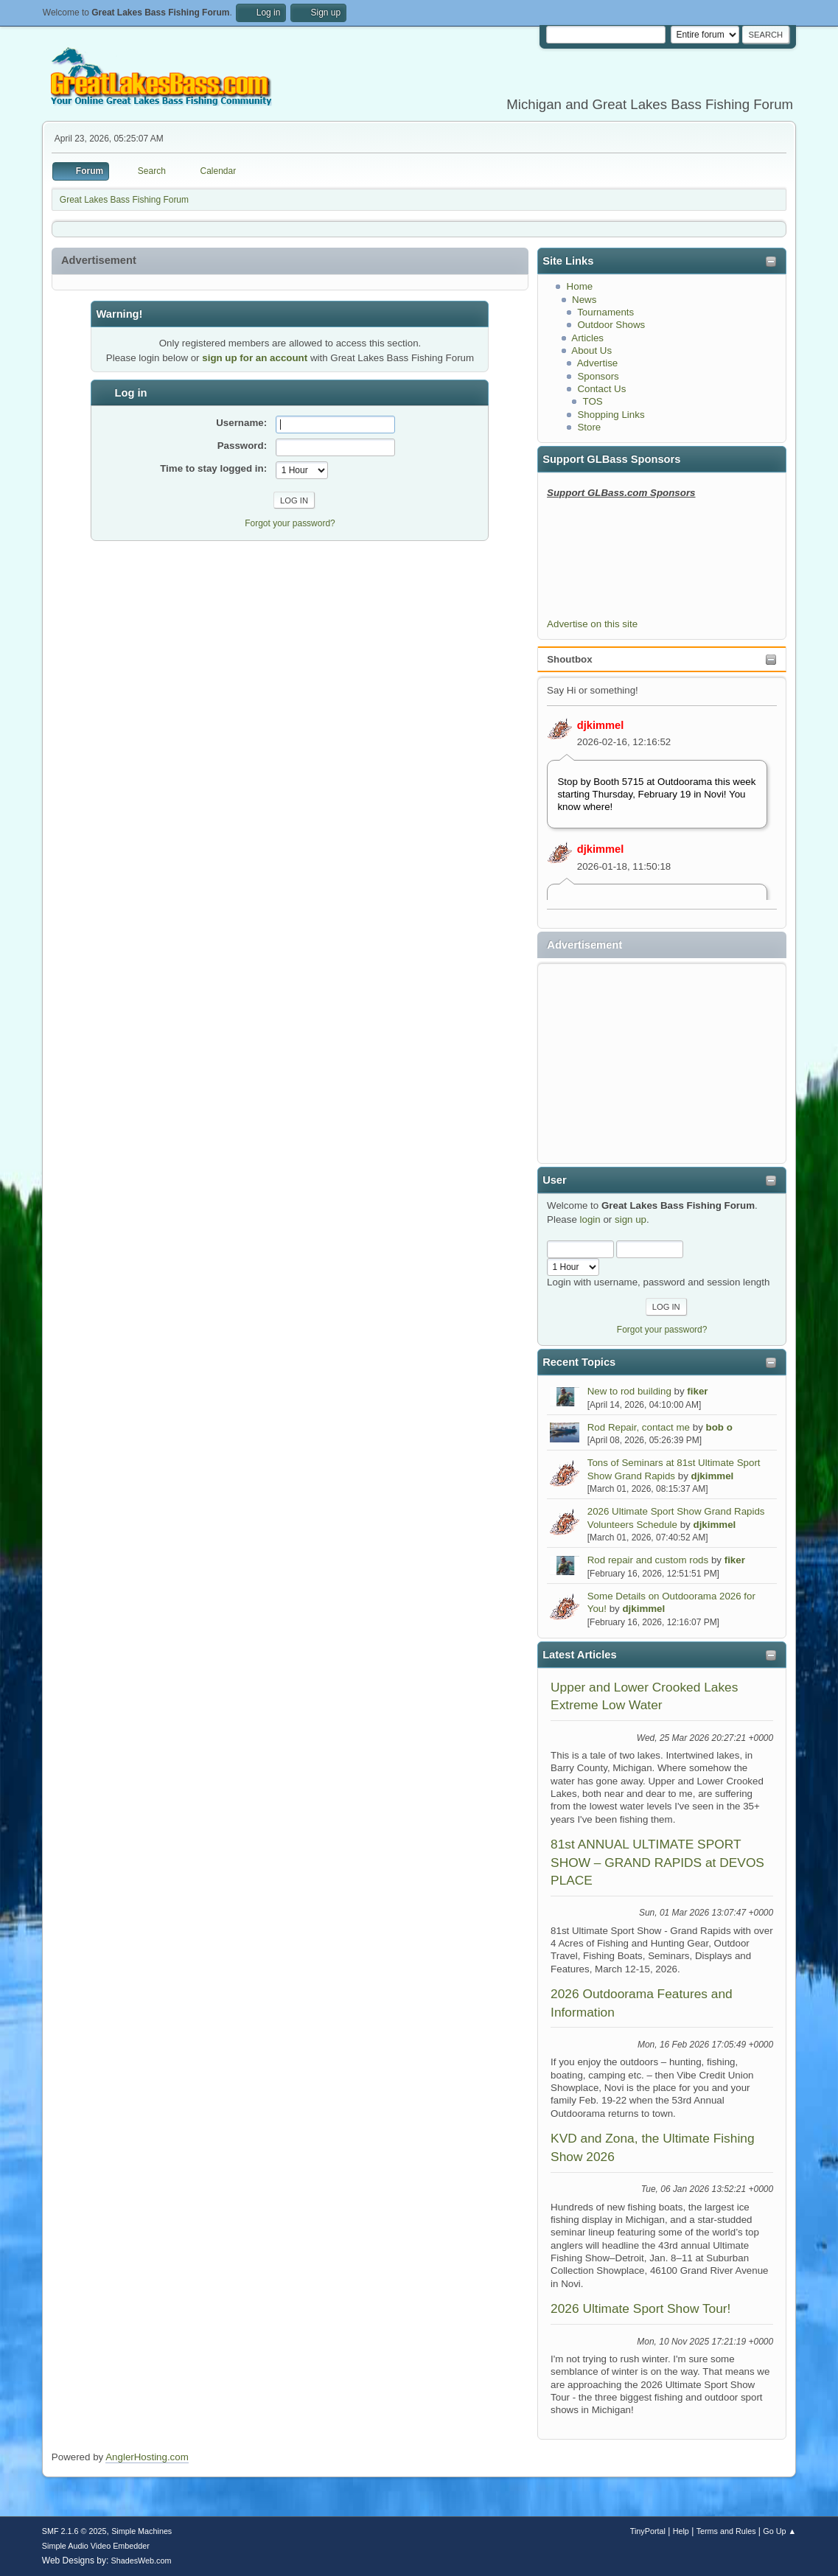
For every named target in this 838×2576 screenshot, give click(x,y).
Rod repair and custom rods (647, 1560)
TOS (593, 401)
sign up (630, 1219)
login (590, 1219)
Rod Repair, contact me (638, 1427)
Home (580, 286)
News (584, 299)
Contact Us (601, 388)
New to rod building (629, 1391)
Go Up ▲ (779, 2531)
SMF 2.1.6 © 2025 (74, 2531)
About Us (591, 350)
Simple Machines (141, 2531)
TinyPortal (648, 2531)
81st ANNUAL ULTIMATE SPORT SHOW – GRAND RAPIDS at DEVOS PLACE (657, 1862)
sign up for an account (254, 357)
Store (589, 427)
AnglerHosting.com (147, 2456)
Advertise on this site (592, 623)
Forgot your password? (662, 1329)
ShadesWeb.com (141, 2560)
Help (681, 2531)
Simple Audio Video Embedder (96, 2545)
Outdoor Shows (611, 324)
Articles (587, 337)
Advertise (597, 363)
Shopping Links (610, 414)
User (554, 1180)
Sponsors (597, 376)
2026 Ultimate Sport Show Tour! (640, 2308)
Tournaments (605, 312)
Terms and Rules (726, 2531)
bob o (719, 1427)
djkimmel (600, 725)
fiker (697, 1391)
